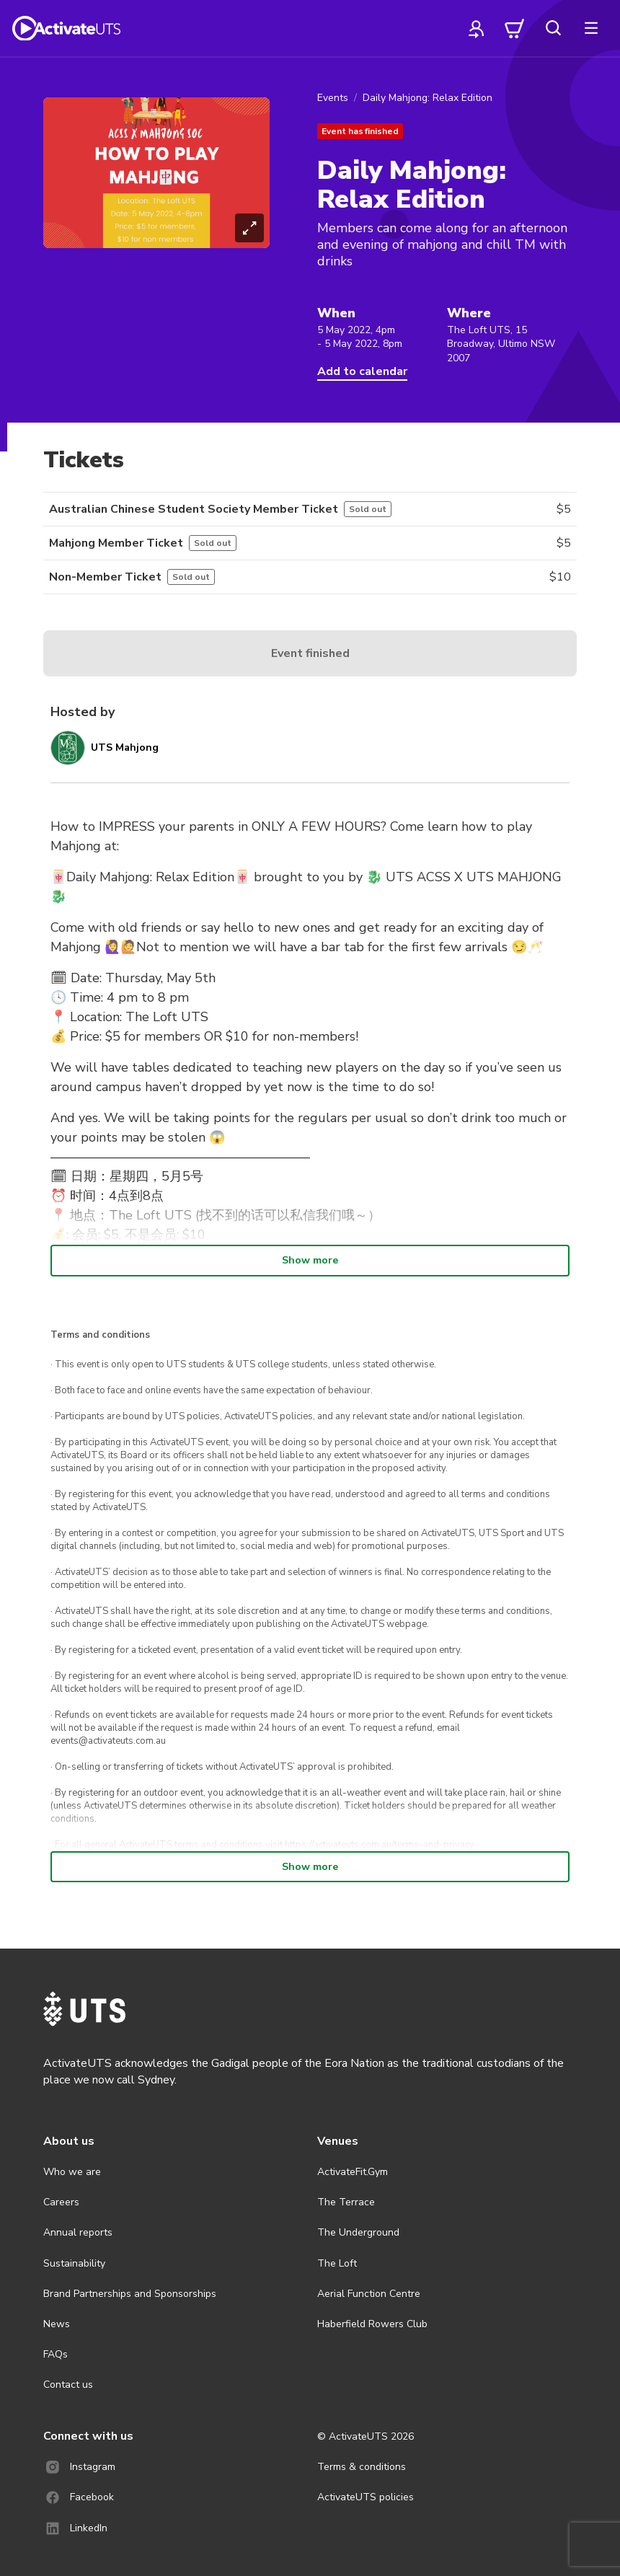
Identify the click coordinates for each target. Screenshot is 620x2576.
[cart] (514, 28)
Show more (310, 1260)
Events (332, 98)
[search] (553, 28)
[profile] (476, 28)
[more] (591, 28)
